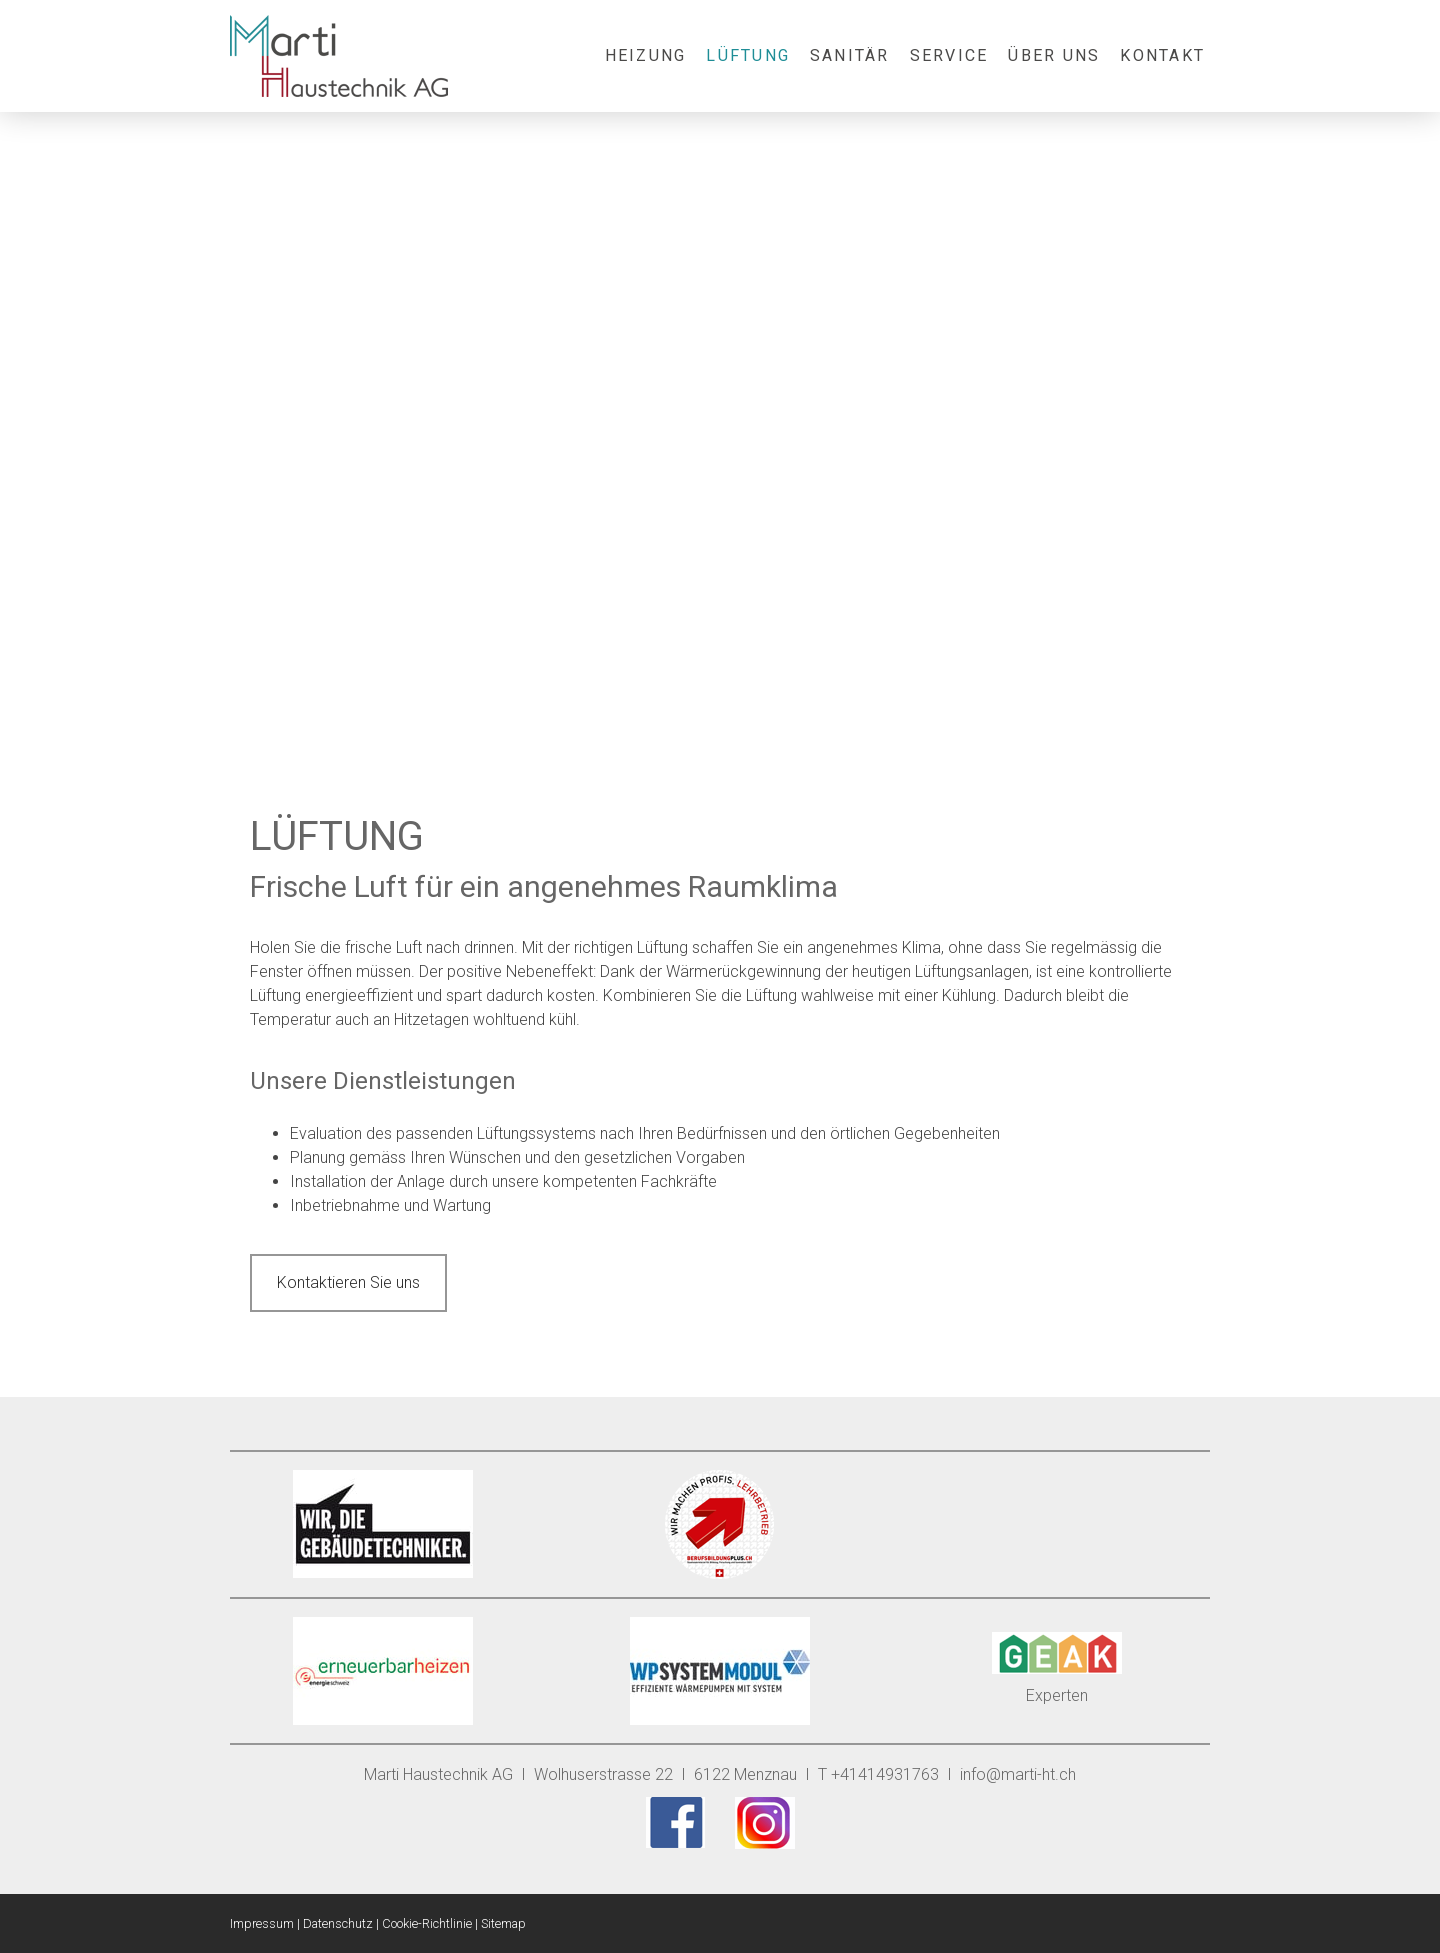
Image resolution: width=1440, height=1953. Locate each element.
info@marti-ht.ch (1018, 1774)
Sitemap (503, 1923)
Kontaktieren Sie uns (348, 1282)
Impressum (262, 1923)
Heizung (646, 55)
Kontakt (1162, 55)
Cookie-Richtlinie (427, 1923)
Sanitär (850, 55)
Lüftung (748, 55)
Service (949, 55)
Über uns (1054, 55)
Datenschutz (338, 1923)
